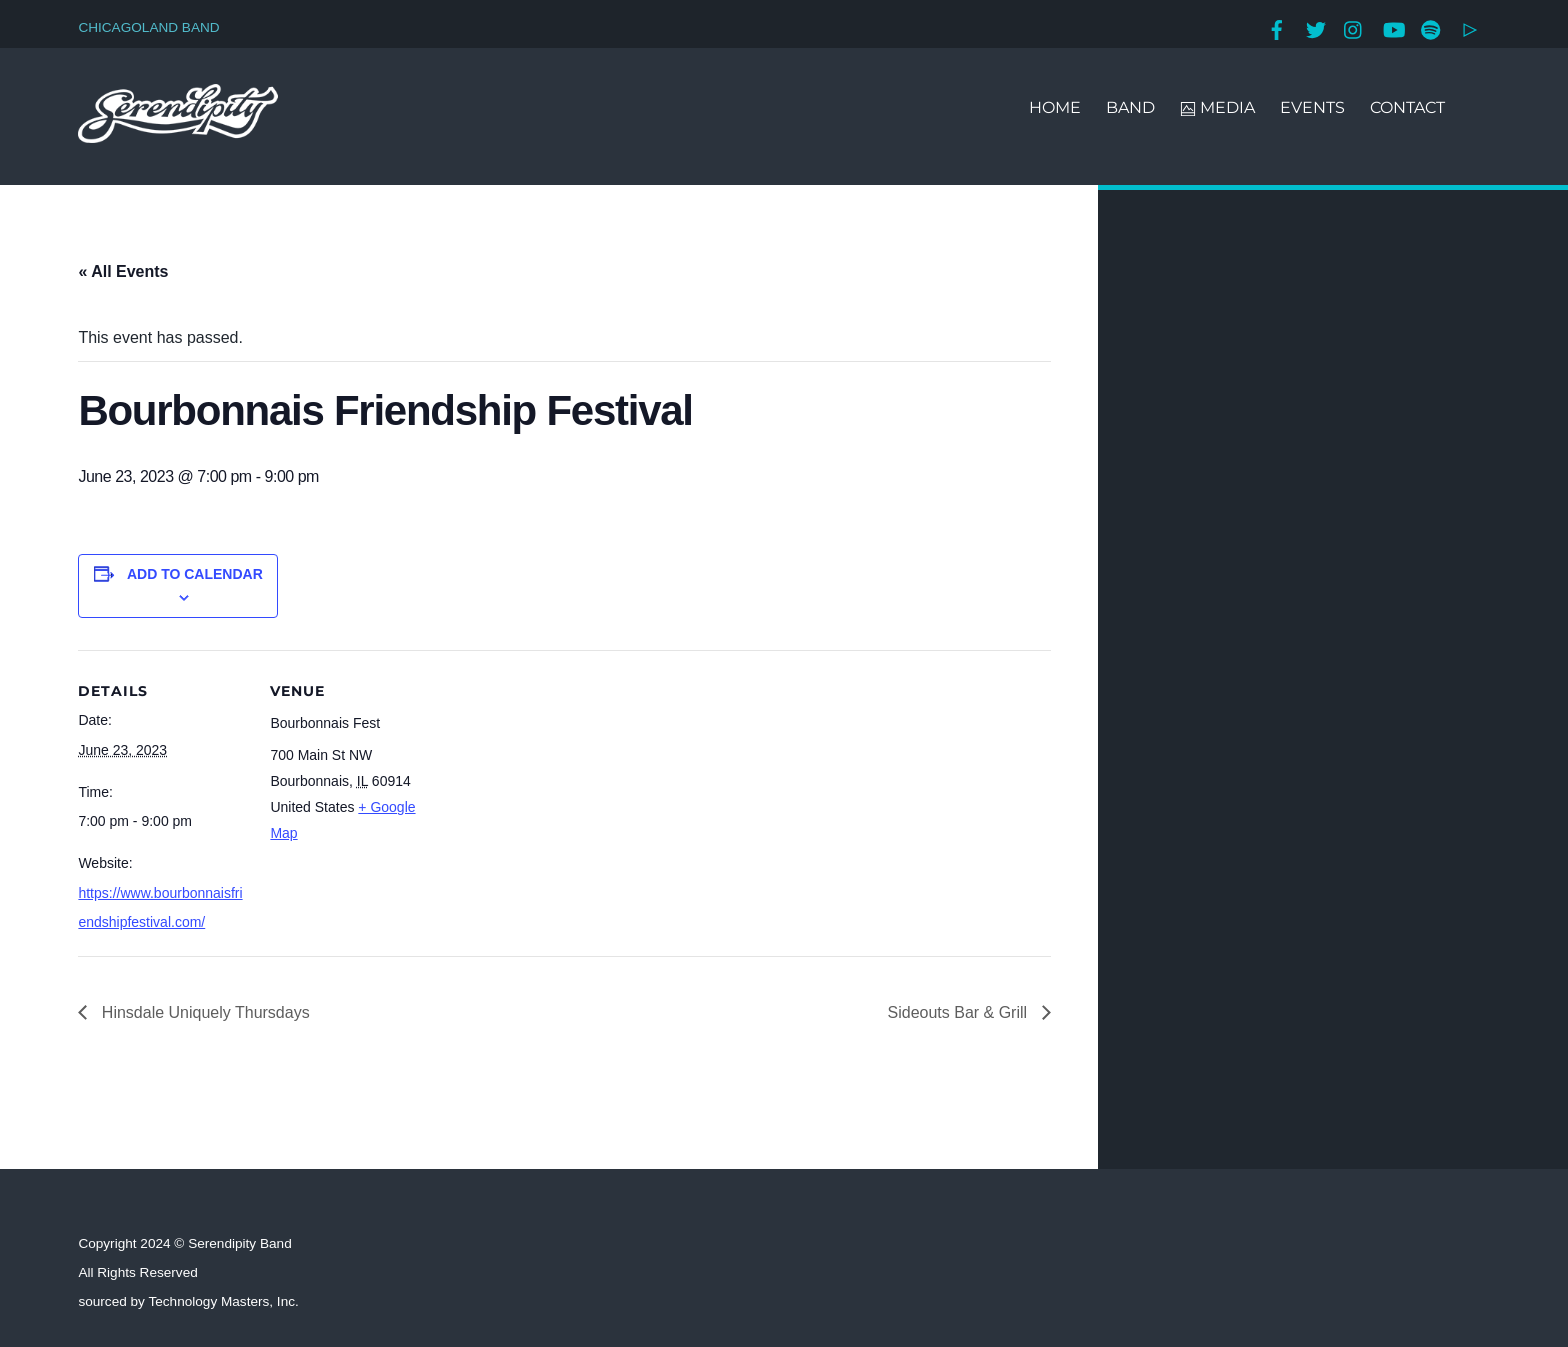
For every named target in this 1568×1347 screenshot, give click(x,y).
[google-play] (1470, 27)
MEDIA (1217, 107)
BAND (1130, 107)
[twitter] (1316, 27)
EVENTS (1312, 107)
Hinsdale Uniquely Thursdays (203, 1012)
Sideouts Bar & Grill (960, 1012)
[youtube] (1393, 27)
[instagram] (1354, 27)
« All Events (123, 271)
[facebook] (1277, 27)
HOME (1055, 107)
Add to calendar (195, 574)
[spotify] (1431, 27)
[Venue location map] (567, 788)
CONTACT (1407, 107)
